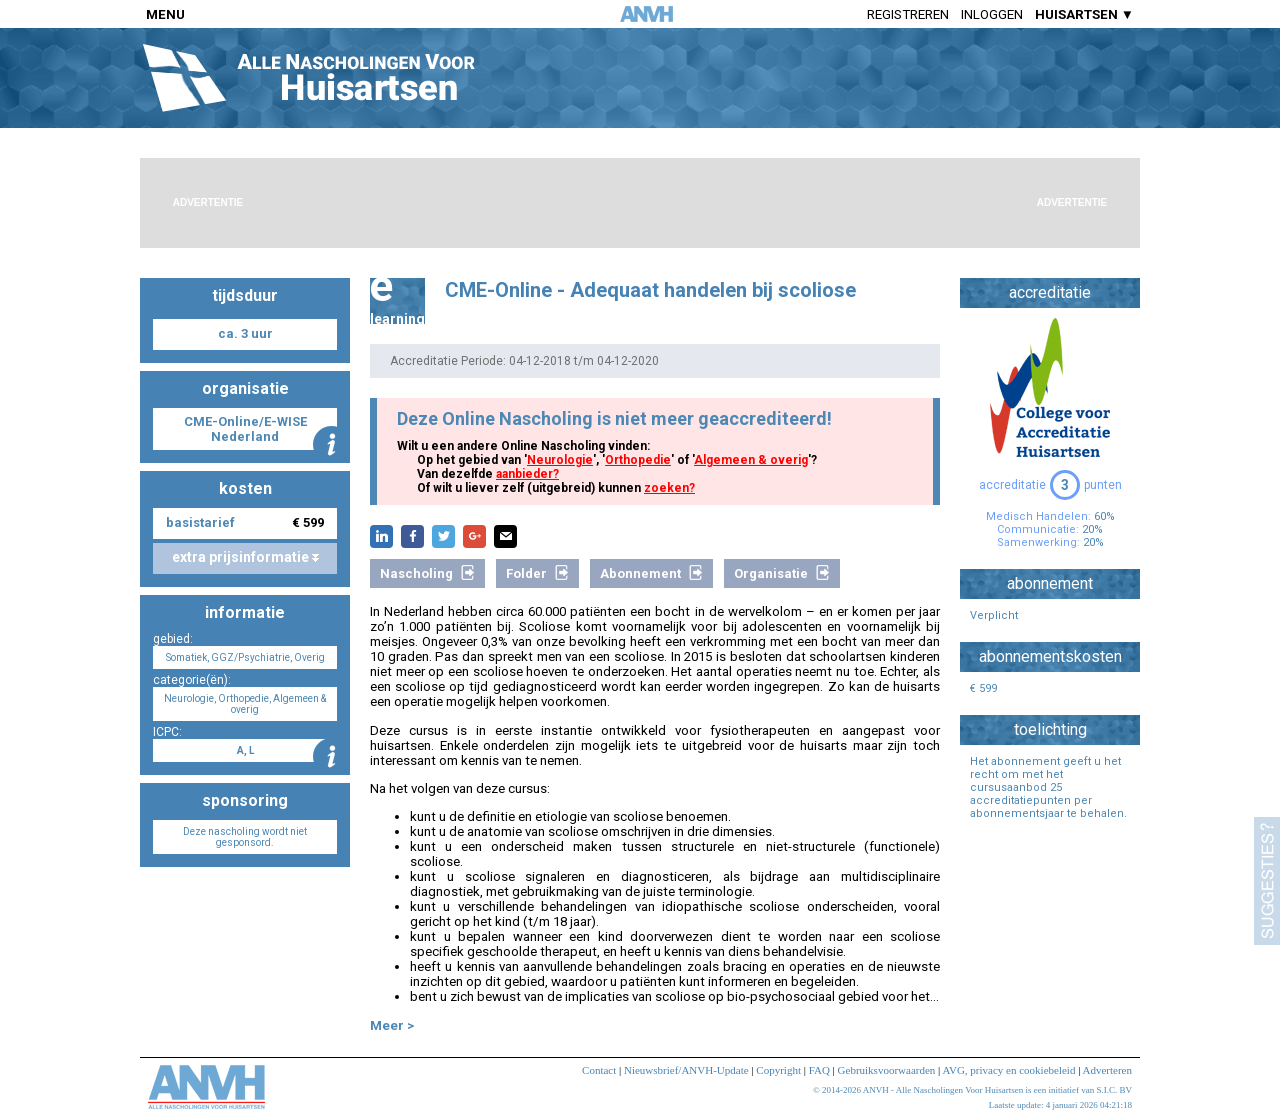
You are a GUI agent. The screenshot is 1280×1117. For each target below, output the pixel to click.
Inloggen (992, 14)
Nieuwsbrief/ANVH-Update (686, 1070)
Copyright (778, 1070)
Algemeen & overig (751, 460)
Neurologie (560, 460)
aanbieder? (527, 474)
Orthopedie (638, 460)
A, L (245, 750)
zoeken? (669, 488)
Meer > (392, 1025)
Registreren (908, 14)
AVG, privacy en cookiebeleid (1008, 1070)
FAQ (819, 1070)
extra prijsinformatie (245, 557)
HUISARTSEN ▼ (1084, 14)
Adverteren (1107, 1070)
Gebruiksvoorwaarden (887, 1070)
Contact (599, 1070)
